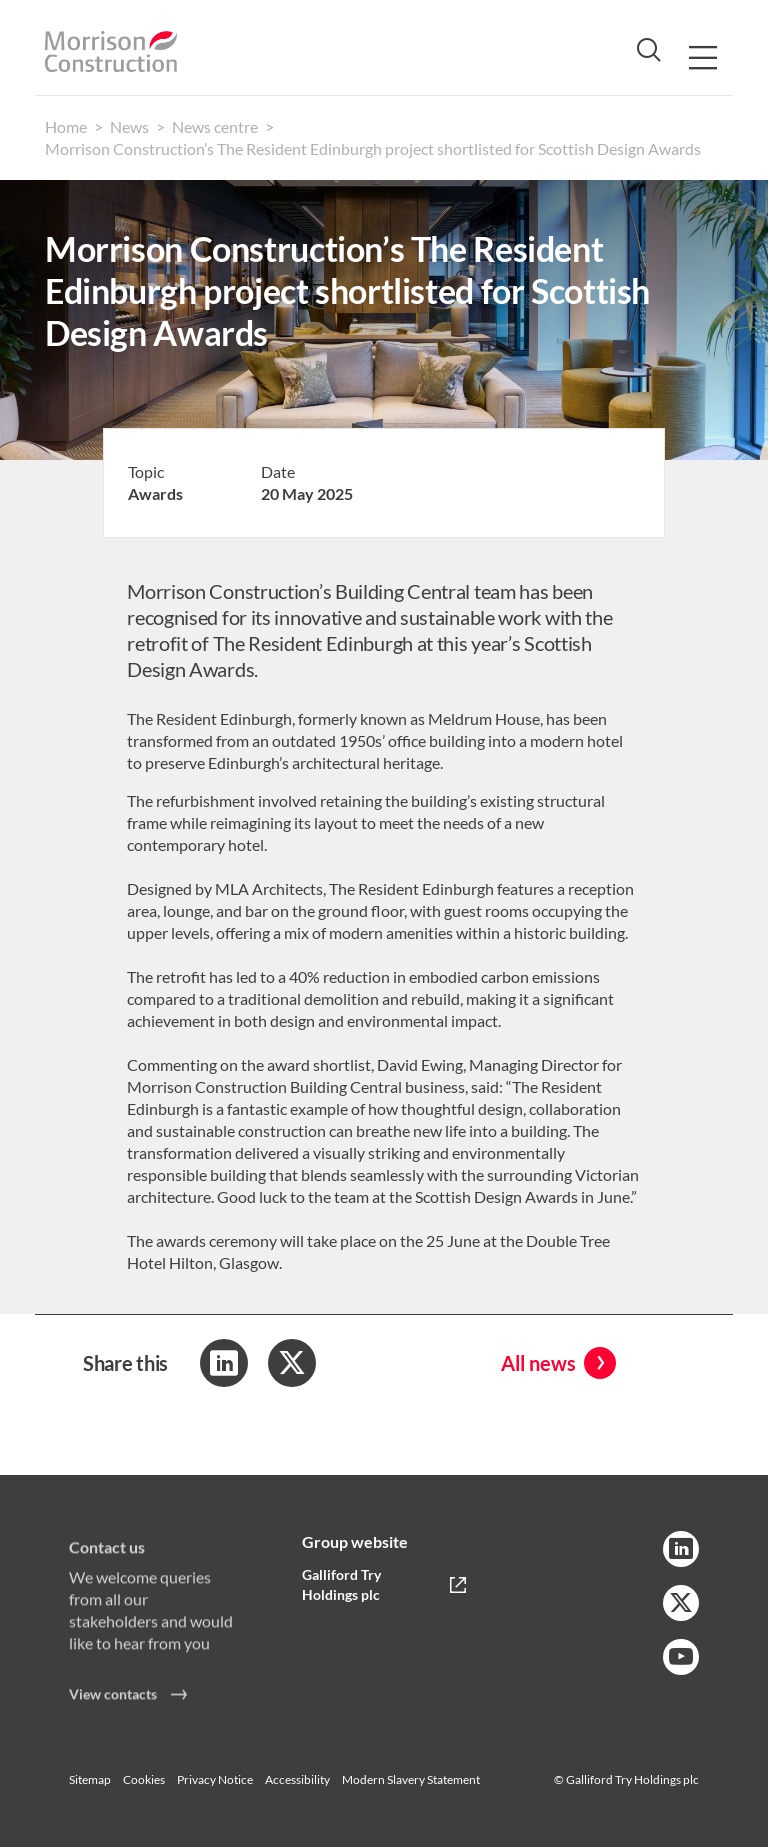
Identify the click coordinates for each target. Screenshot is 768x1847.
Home (66, 126)
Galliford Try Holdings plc (341, 1584)
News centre (215, 126)
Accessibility (297, 1779)
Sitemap (90, 1779)
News (129, 126)
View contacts (113, 1701)
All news (538, 1363)
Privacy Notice (215, 1779)
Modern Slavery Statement (411, 1779)
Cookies (144, 1779)
